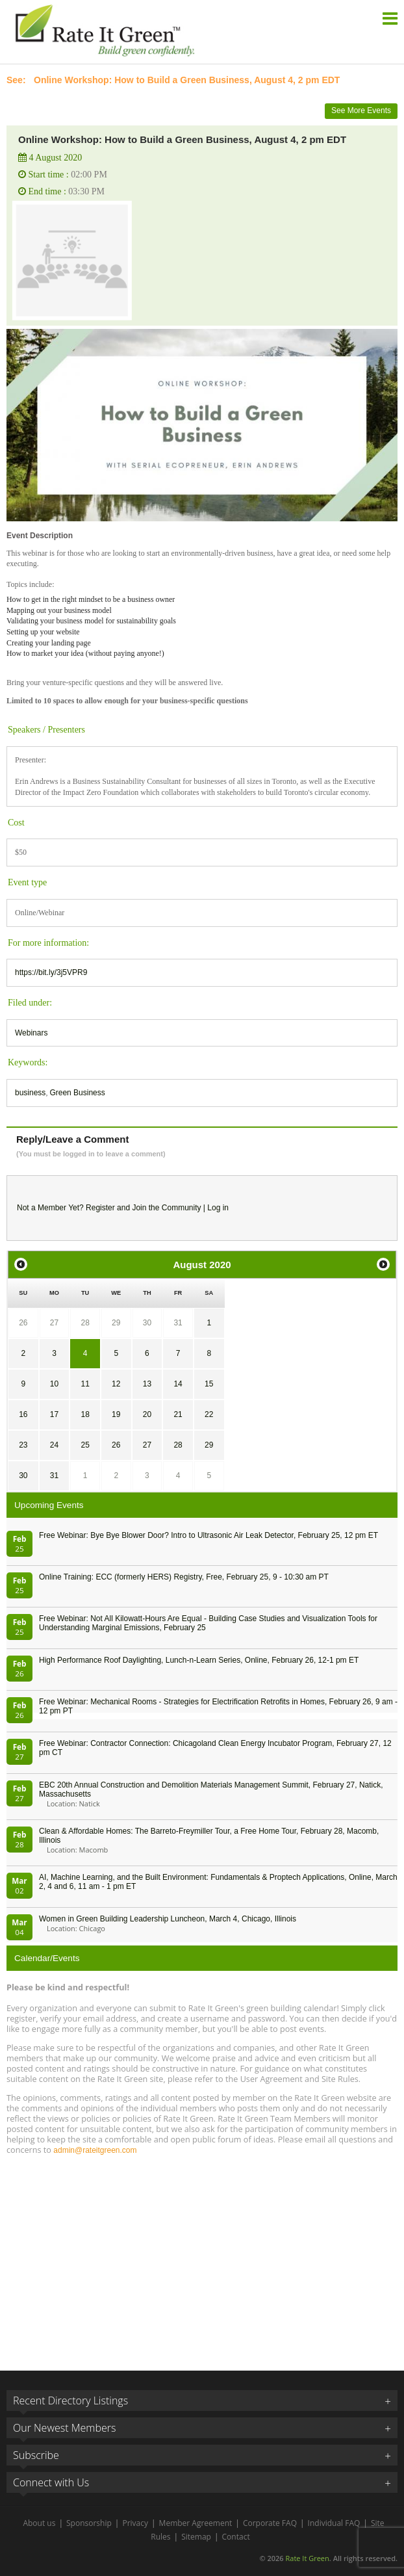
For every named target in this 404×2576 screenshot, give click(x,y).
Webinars (31, 1032)
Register (100, 1207)
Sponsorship (89, 2523)
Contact (236, 2536)
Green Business (77, 1092)
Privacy (135, 2523)
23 (23, 1445)
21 (177, 1414)
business (30, 1092)
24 (54, 1445)
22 (209, 1414)
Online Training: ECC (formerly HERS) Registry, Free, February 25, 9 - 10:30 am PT (184, 1576)
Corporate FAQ (270, 2523)
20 (147, 1414)
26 (23, 1322)
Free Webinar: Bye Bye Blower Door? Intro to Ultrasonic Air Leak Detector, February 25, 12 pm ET (208, 1535)
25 (85, 1445)
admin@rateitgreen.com (94, 2150)
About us (39, 2523)
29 (116, 1322)
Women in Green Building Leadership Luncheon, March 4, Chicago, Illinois (167, 1918)
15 (209, 1383)
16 (23, 1414)
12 (116, 1383)
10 (54, 1383)
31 (177, 1322)
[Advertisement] (202, 2257)
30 (147, 1322)
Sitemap (196, 2536)
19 (116, 1414)
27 (54, 1322)
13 (147, 1383)
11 (85, 1383)
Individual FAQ (334, 2523)
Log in (218, 1207)
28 (85, 1322)
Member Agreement (196, 2523)
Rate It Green (307, 2558)
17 (54, 1414)
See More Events (361, 110)
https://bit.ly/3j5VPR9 (51, 972)
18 (85, 1414)
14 (177, 1383)
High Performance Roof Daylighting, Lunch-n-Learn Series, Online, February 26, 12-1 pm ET (199, 1660)
